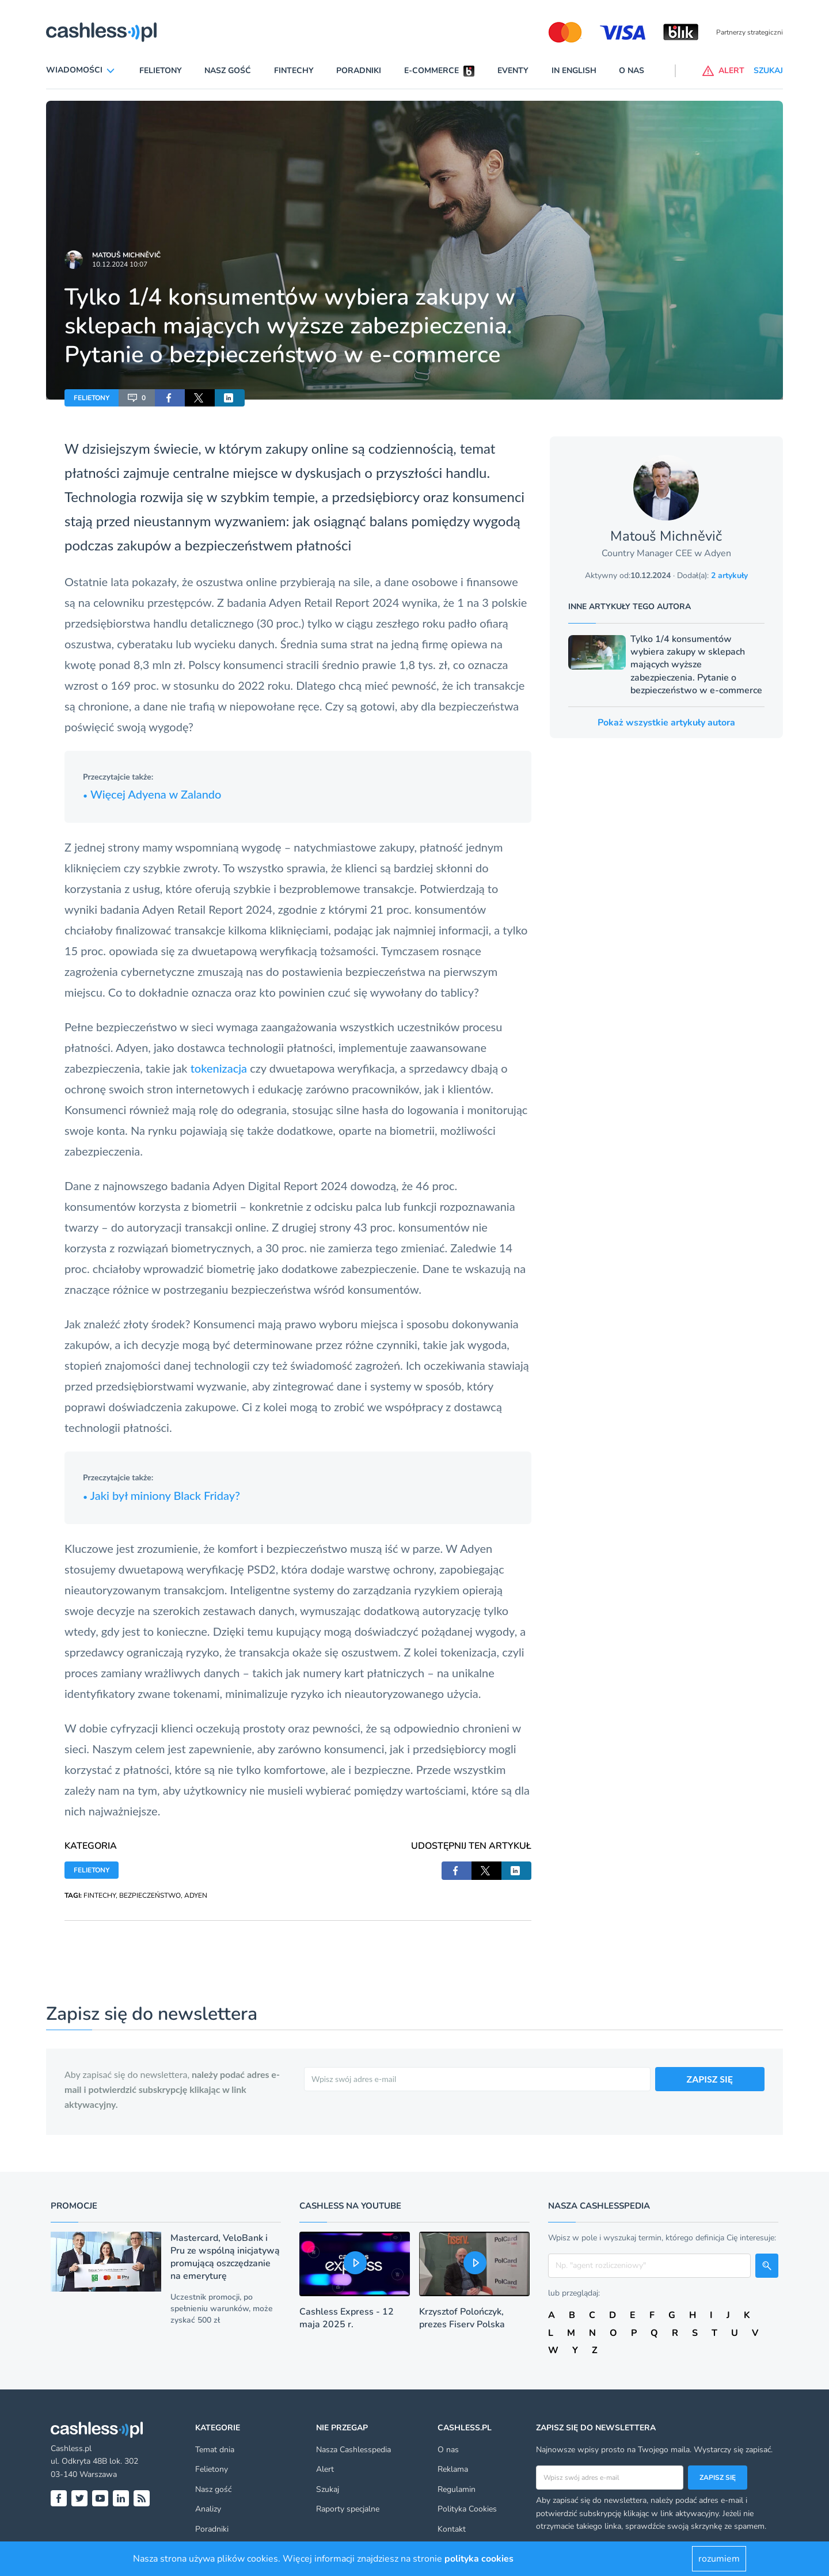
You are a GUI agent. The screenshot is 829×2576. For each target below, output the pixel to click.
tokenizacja (219, 1068)
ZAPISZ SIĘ (710, 2078)
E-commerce (431, 70)
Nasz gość (227, 70)
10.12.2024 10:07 (119, 264)
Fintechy (294, 70)
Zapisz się (717, 2477)
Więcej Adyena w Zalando (152, 794)
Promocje (74, 2206)
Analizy (208, 2508)
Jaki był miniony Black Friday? (161, 1495)
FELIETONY (91, 397)
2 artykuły (729, 575)
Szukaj (327, 2489)
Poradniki (358, 70)
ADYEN (195, 1895)
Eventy (512, 70)
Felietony (160, 70)
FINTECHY (99, 1895)
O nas (631, 70)
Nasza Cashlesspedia (353, 2449)
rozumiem (719, 2558)
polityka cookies (479, 2558)
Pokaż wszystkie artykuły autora (666, 722)
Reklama (453, 2469)
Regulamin (457, 2489)
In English (574, 70)
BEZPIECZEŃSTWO (150, 1895)
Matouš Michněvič (126, 255)
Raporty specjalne (347, 2508)
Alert (325, 2469)
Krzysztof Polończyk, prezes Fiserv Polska (462, 2318)
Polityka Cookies (467, 2508)
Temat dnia (214, 2449)
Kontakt (452, 2529)
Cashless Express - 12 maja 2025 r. (346, 2318)
